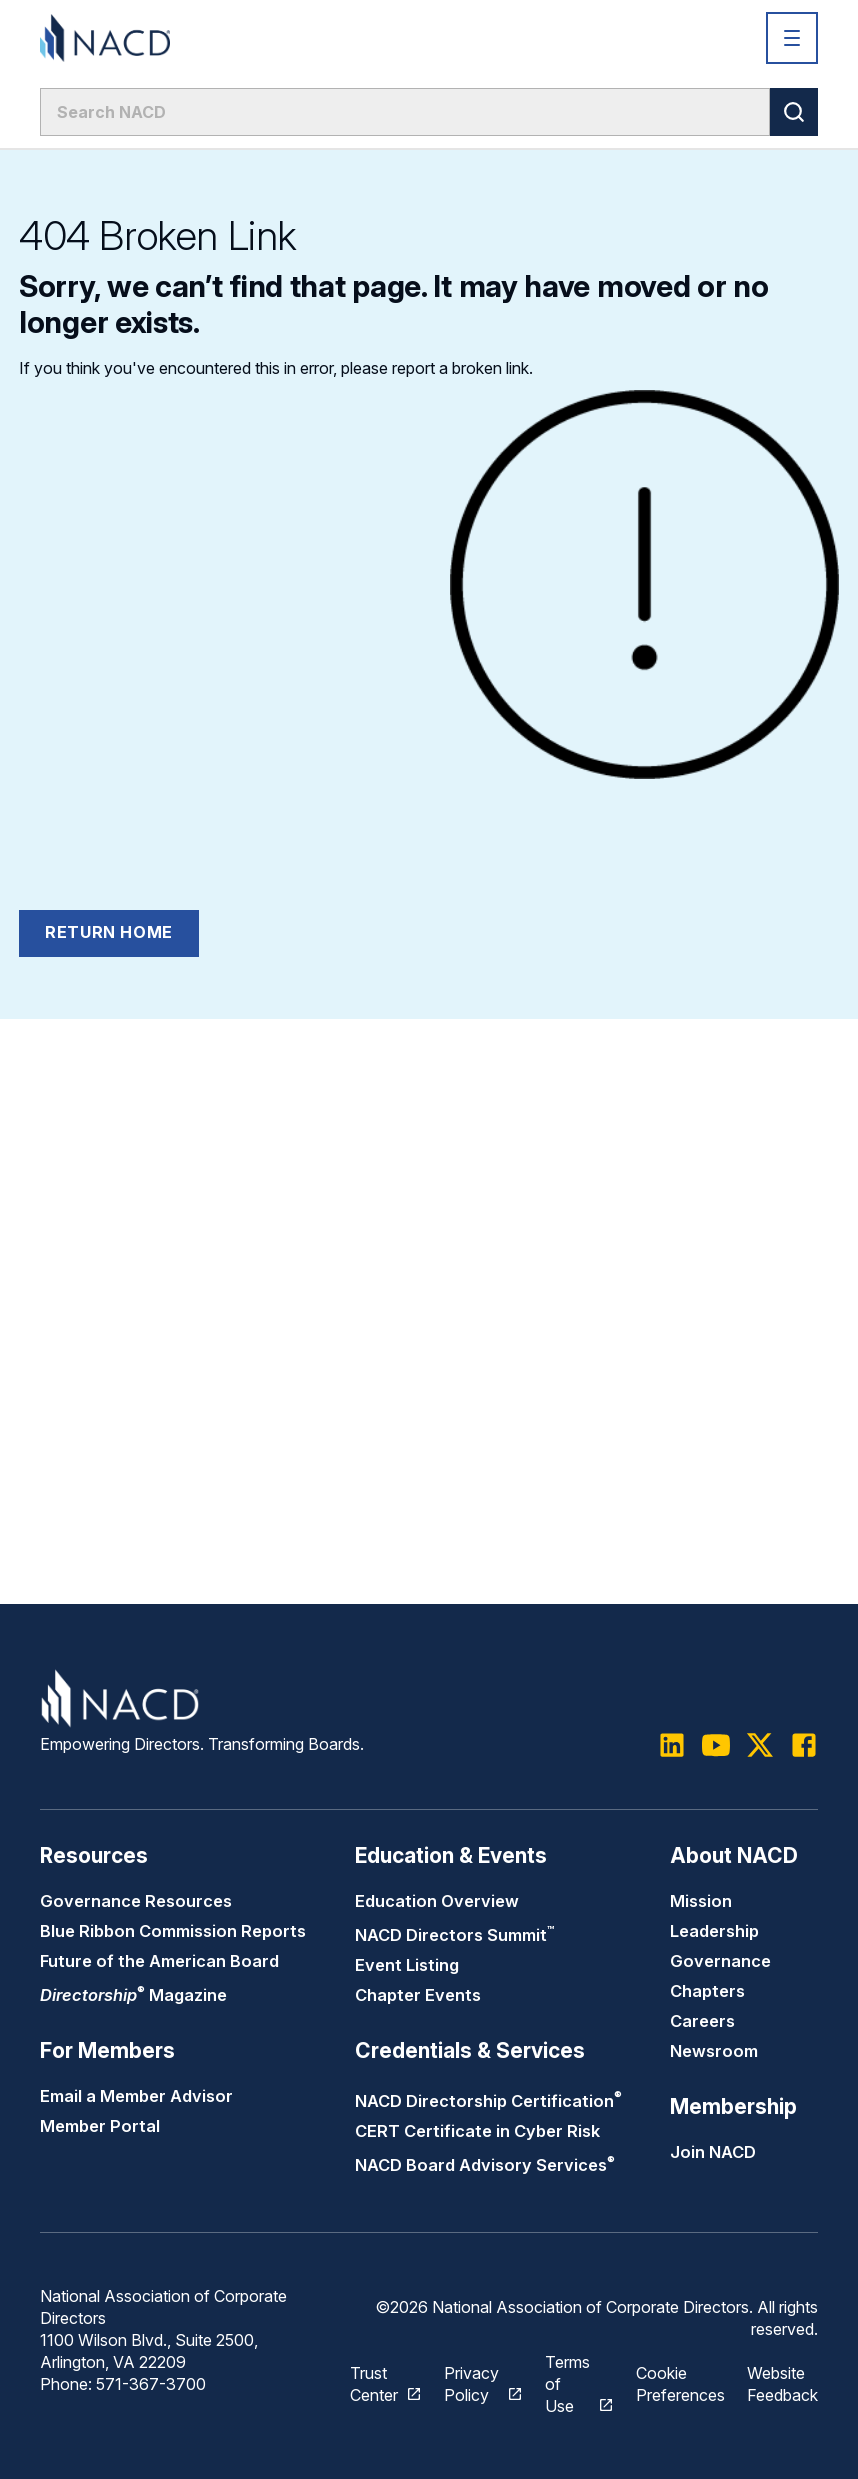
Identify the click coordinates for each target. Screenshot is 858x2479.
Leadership (714, 1931)
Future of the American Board (159, 1961)
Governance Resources (136, 1901)
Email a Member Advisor (136, 2096)
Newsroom (714, 2051)
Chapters (707, 1991)
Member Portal (100, 2126)
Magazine (133, 1995)
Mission (701, 1901)
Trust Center (374, 2384)
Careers (702, 2021)
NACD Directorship (488, 2101)
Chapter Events (418, 1995)
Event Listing (407, 1965)
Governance (720, 1961)
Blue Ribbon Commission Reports (173, 1931)
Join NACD (713, 2152)
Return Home (109, 932)
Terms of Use (567, 2384)
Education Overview (437, 1901)
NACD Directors (454, 1935)
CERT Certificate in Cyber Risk (477, 2131)
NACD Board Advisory (485, 2165)
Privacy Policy (471, 2384)
